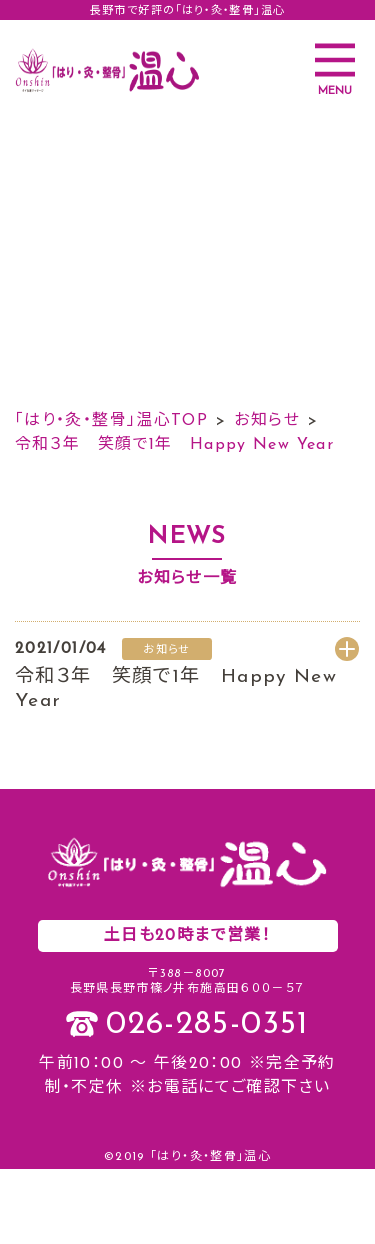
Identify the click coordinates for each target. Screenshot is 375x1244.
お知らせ (266, 421)
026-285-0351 (207, 1025)
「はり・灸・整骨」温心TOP (111, 421)
